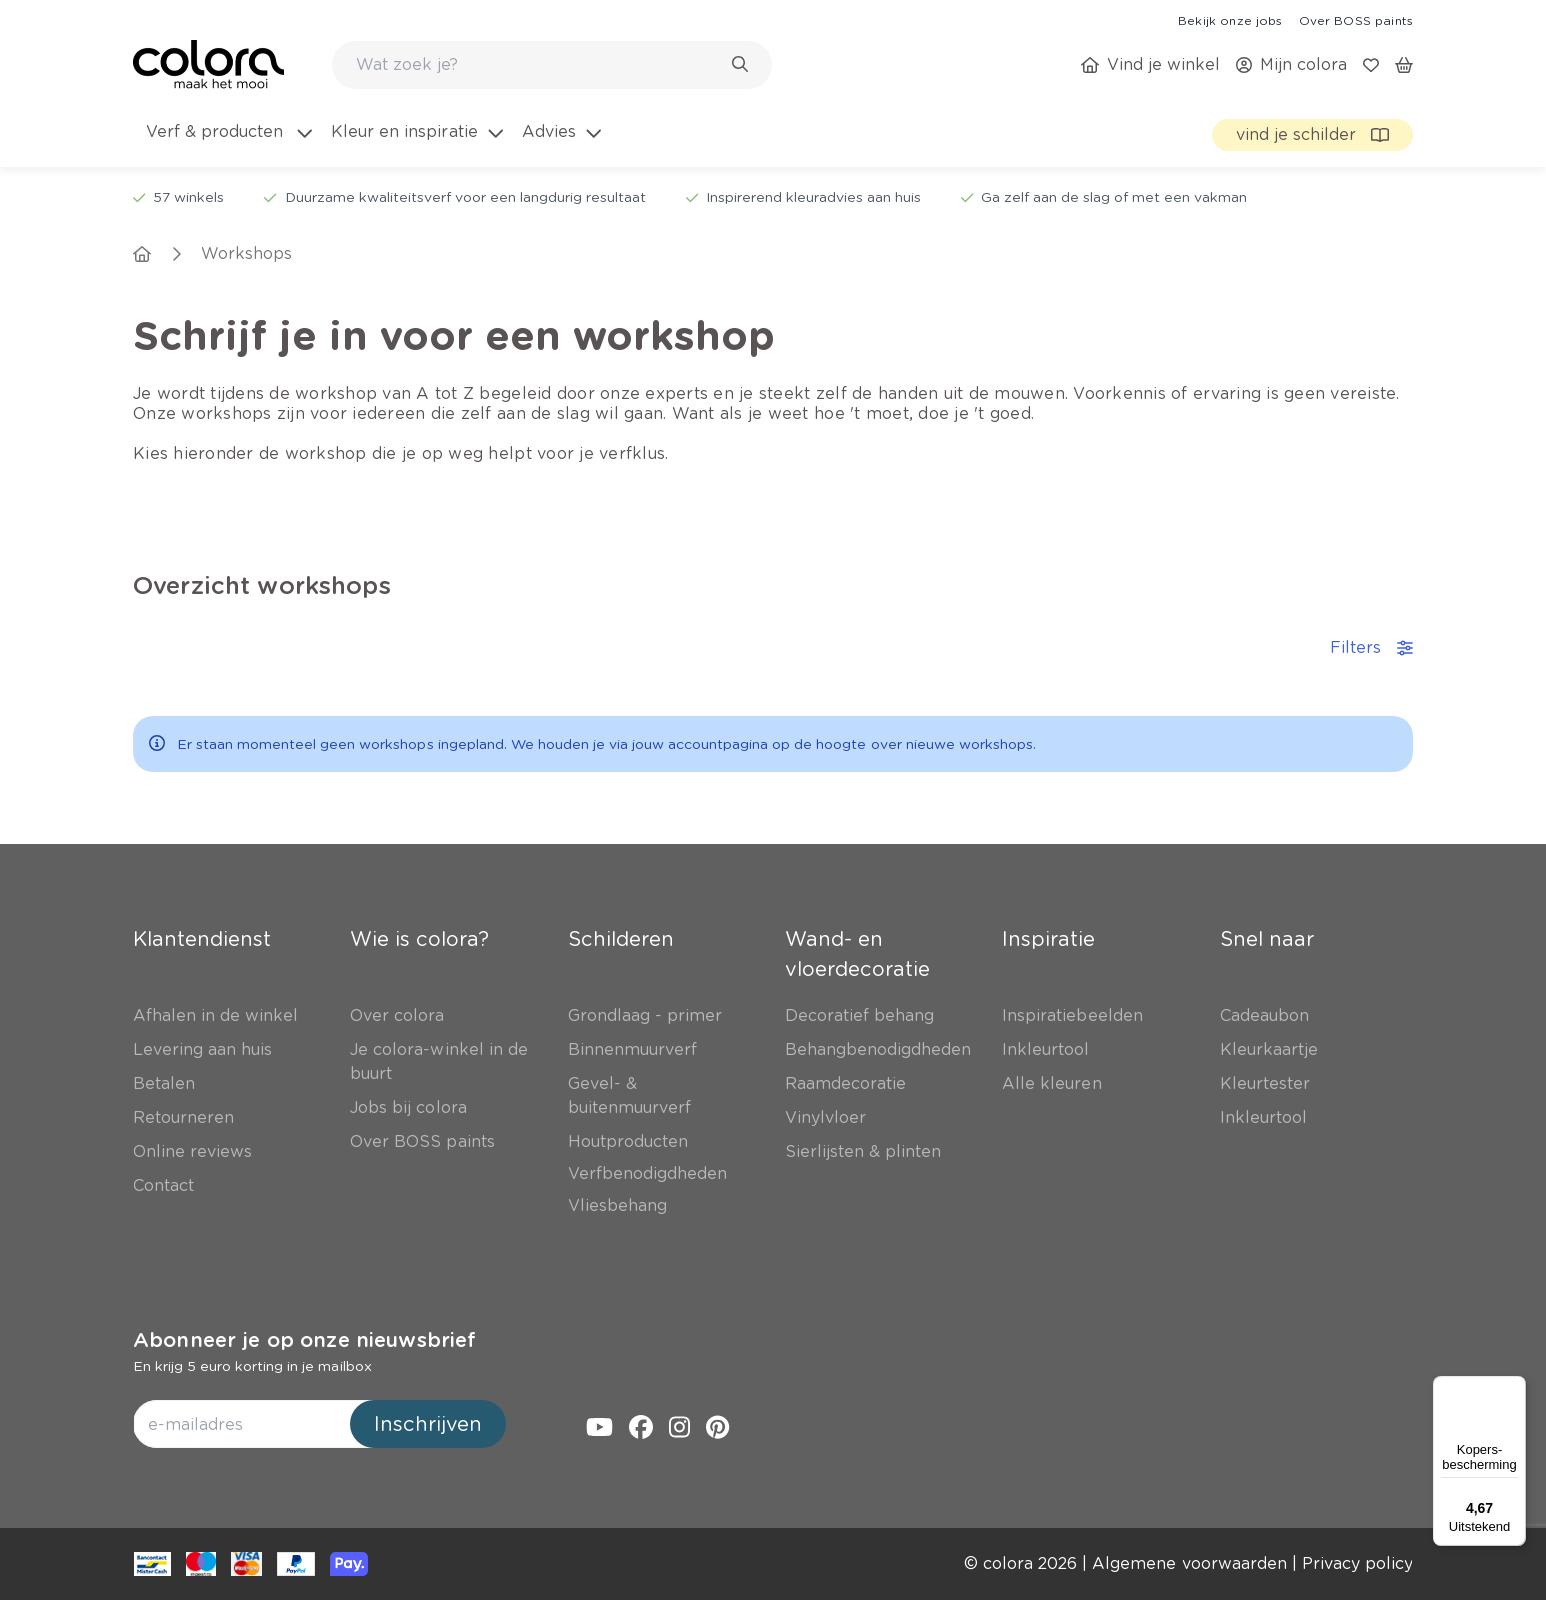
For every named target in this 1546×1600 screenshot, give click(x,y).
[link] (1230, 20)
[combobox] (552, 65)
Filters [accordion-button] (1371, 647)
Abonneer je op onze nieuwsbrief (304, 1340)
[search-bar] (539, 65)
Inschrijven (428, 1424)
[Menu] (1514, 1388)
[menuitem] (227, 144)
